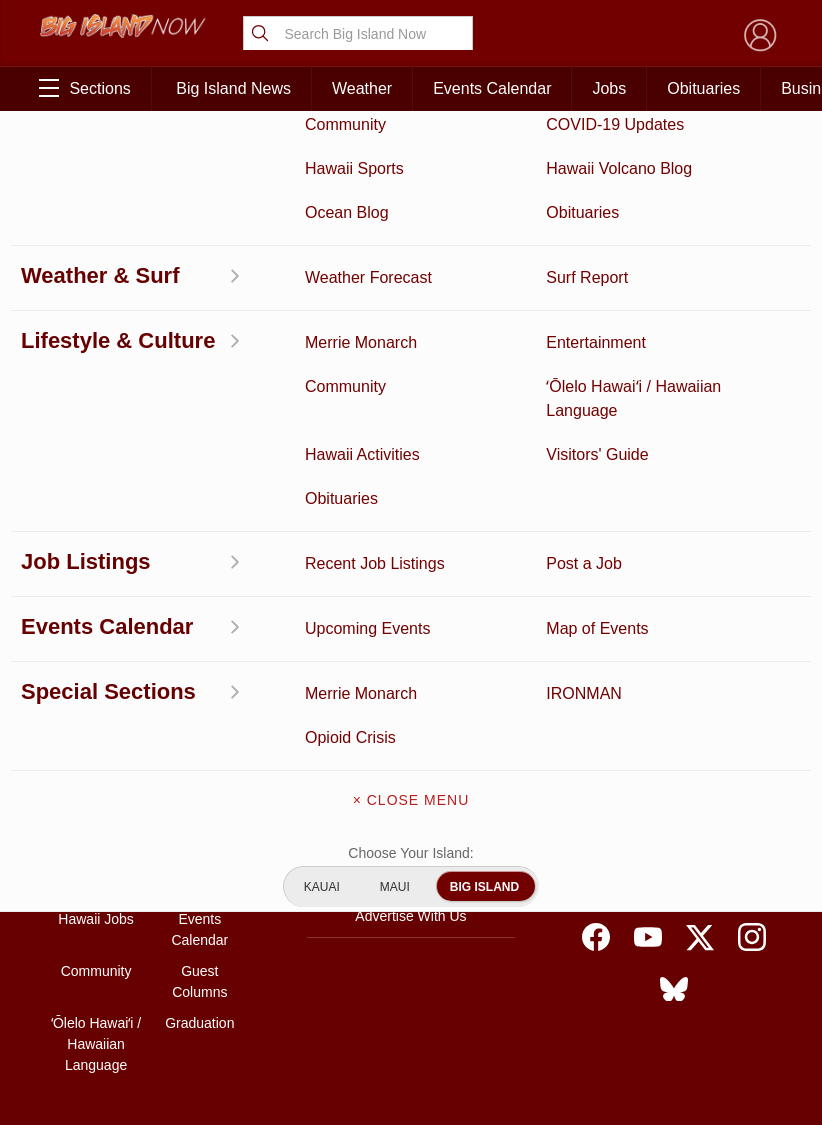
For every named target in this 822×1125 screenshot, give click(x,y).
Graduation (199, 1023)
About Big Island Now (411, 748)
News (96, 805)
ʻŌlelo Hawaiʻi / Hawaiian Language (96, 1044)
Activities (95, 743)
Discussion (96, 774)
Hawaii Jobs (95, 919)
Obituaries (703, 88)
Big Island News (233, 88)
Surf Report (96, 867)
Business (199, 743)
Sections (84, 88)
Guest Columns (199, 981)
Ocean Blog (199, 805)
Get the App (411, 790)
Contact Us (410, 832)
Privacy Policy (623, 888)
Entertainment (199, 774)
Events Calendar (492, 88)
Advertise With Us (410, 916)
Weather (362, 88)
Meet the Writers (411, 874)
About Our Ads (722, 888)
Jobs (609, 88)
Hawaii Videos (96, 836)
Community (96, 971)
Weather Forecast (200, 877)
